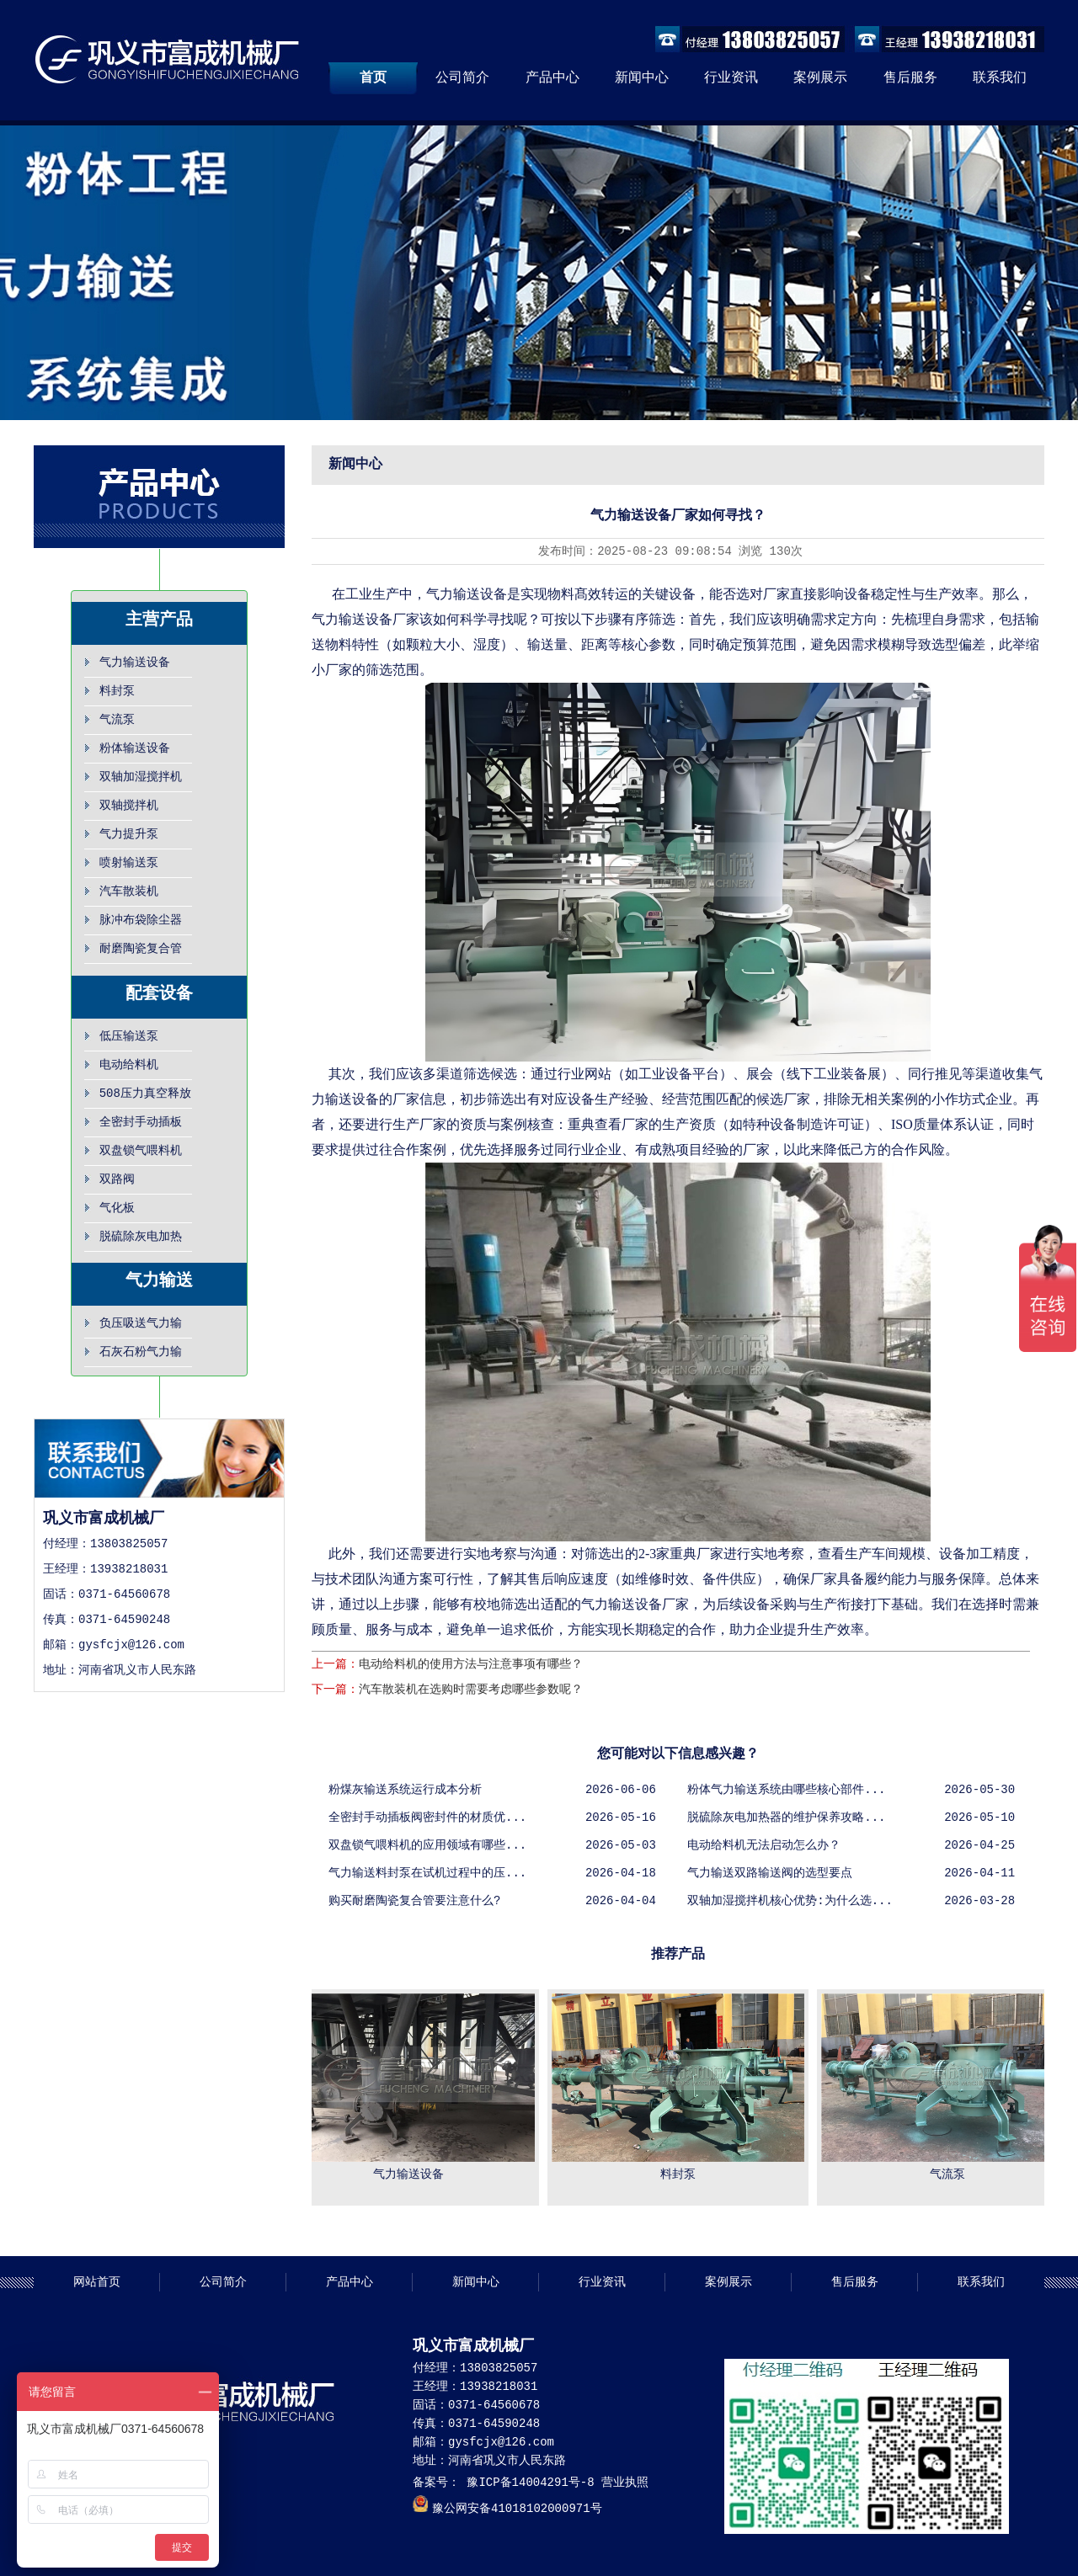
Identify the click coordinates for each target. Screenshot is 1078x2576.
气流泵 (117, 719)
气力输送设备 (134, 662)
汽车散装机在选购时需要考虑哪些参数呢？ (471, 1689)
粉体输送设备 (134, 748)
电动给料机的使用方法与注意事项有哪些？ (471, 1664)
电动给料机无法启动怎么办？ (764, 1845)
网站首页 (96, 2282)
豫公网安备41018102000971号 (517, 2508)
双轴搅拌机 (128, 805)
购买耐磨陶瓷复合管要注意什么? (414, 1901)
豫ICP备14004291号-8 (527, 2482)
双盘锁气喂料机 (140, 1151)
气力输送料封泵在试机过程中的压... (427, 1873)
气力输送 (159, 1281)
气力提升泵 (128, 834)
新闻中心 (642, 78)
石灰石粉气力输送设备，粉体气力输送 (140, 1356)
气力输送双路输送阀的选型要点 (769, 1873)
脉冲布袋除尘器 (140, 920)
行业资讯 (731, 78)
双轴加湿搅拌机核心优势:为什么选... (790, 1901)
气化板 (117, 1208)
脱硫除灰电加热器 (140, 1241)
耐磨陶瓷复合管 (140, 948)
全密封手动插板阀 (140, 1126)
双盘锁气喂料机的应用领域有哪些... (427, 1845)
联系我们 (1000, 78)
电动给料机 (128, 1065)
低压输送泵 (128, 1036)
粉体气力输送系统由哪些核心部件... (786, 1789)
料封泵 (117, 691)
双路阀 (117, 1179)
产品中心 (552, 78)
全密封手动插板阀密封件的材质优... (427, 1817)
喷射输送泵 (128, 863)
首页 (373, 78)
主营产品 (159, 620)
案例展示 (820, 78)
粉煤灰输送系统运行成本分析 (405, 1789)
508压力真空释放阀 (145, 1098)
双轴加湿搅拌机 (140, 777)
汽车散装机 (128, 891)
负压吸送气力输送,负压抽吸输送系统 (144, 1328)
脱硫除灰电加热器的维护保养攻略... (786, 1817)
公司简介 (462, 78)
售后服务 (910, 78)
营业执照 (624, 2482)
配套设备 (159, 993)
